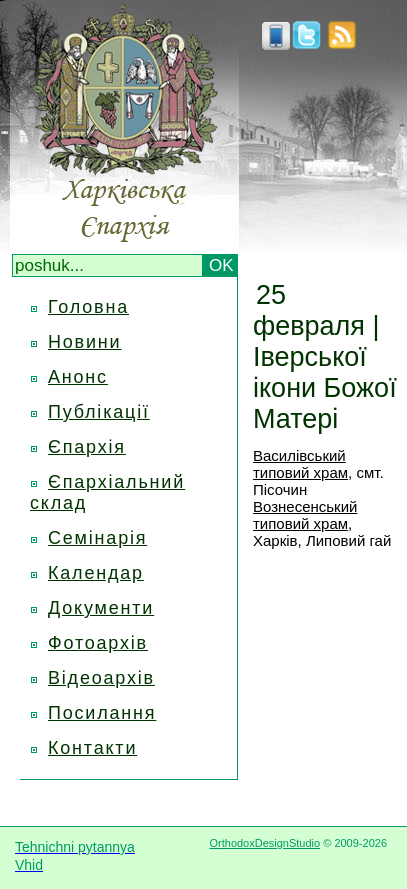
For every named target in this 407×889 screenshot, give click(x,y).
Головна (88, 307)
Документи (101, 608)
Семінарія (97, 538)
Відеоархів (101, 678)
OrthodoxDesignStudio (264, 843)
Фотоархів (98, 643)
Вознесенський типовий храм (305, 515)
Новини (84, 342)
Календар (96, 573)
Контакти (92, 748)
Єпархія (87, 447)
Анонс (78, 377)
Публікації (99, 412)
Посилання (102, 713)
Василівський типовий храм (300, 464)
